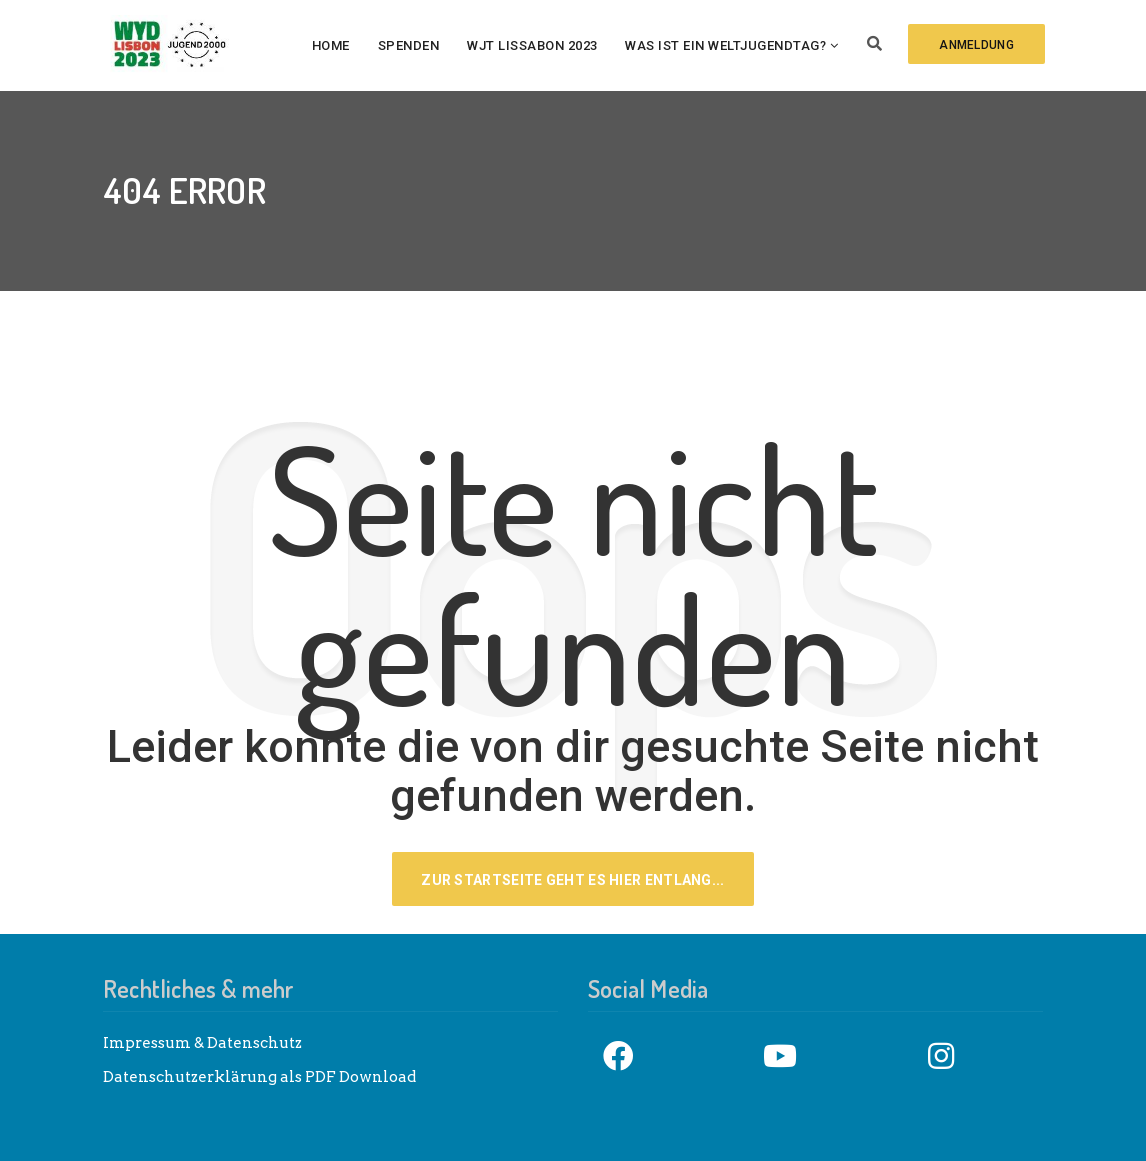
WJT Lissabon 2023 (532, 45)
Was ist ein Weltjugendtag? (725, 45)
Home (331, 45)
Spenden (409, 45)
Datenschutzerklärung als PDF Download (259, 1077)
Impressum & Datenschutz (202, 1043)
